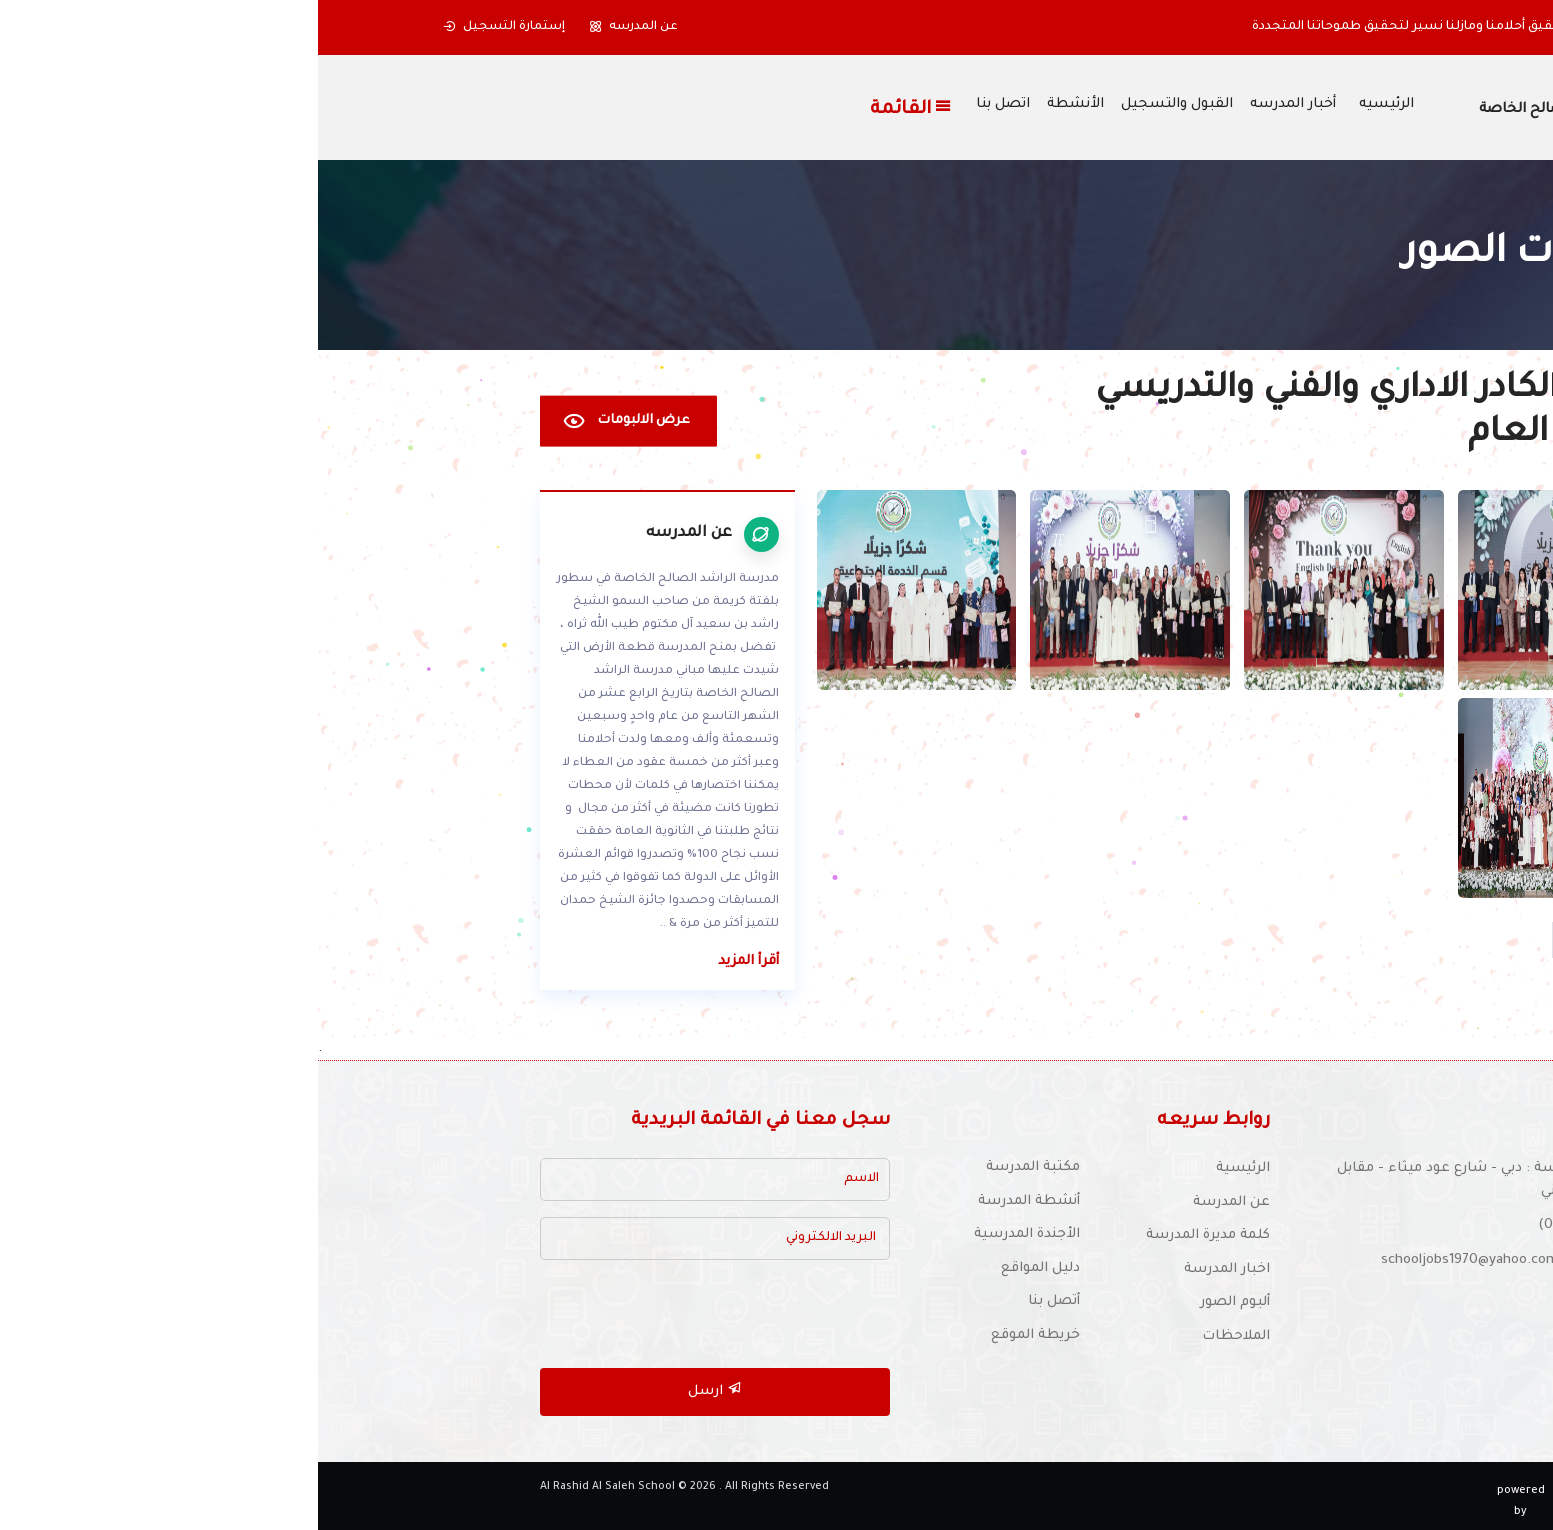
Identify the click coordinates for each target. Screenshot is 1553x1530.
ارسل (397, 1389)
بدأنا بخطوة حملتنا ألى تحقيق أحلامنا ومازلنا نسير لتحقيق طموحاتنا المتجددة (1157, 27)
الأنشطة (757, 105)
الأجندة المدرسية (709, 1234)
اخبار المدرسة (909, 1269)
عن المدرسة (913, 1202)
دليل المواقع (722, 1268)
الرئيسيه (1068, 105)
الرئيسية (925, 1168)
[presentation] (420, 1315)
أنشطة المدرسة (711, 1201)
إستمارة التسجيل (186, 27)
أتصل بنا (736, 1301)
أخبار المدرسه (975, 105)
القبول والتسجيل (859, 105)
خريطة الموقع (717, 1335)
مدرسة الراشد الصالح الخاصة (1255, 110)
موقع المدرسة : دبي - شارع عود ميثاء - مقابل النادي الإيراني (1163, 1180)
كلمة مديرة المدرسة (890, 1235)
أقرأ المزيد (430, 961)
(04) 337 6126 (1263, 1225)
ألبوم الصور (917, 1302)
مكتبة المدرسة (715, 1167)
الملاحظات (918, 1336)
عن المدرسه (315, 27)
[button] (1399, 27)
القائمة (593, 108)
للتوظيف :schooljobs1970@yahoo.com (1185, 1260)
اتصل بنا (685, 105)
